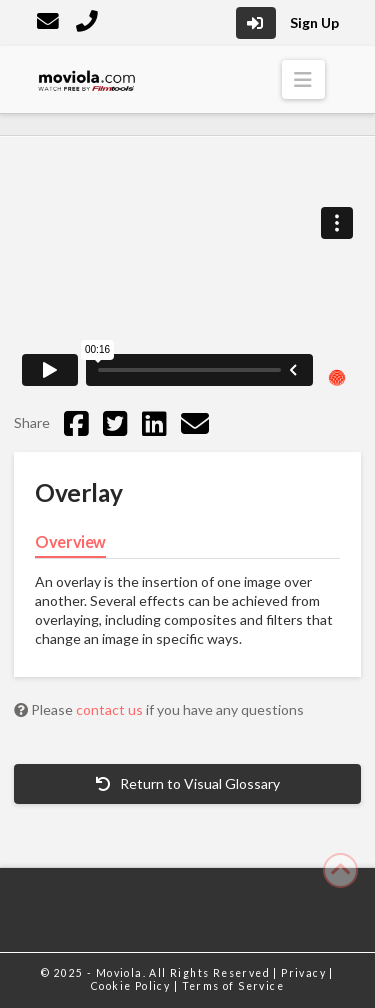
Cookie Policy (132, 986)
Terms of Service (233, 986)
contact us (111, 709)
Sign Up (314, 22)
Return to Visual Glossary (188, 783)
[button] (303, 79)
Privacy (305, 973)
